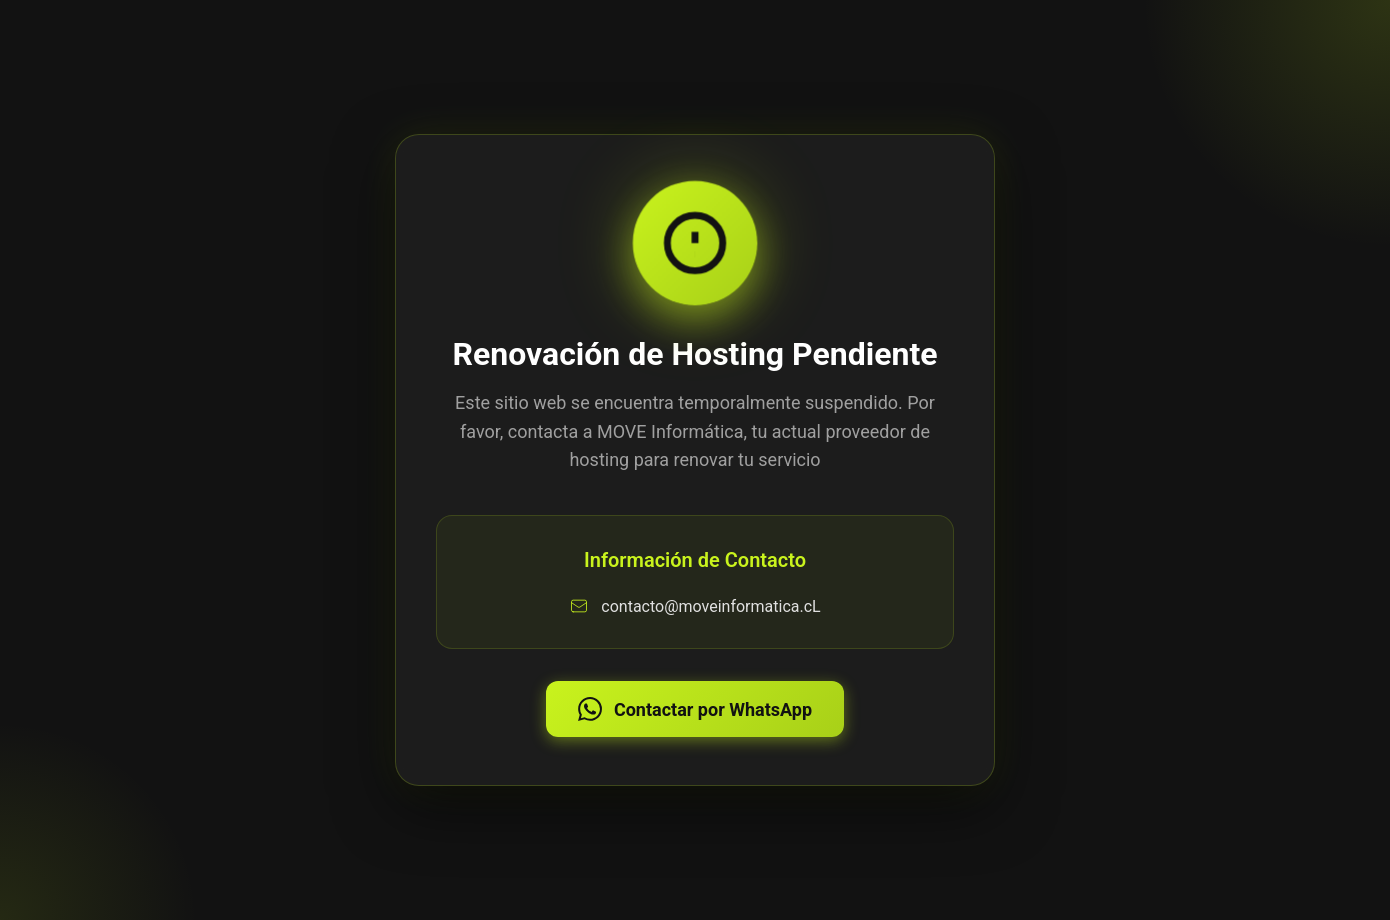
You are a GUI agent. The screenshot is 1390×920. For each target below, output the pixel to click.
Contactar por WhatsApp (695, 709)
